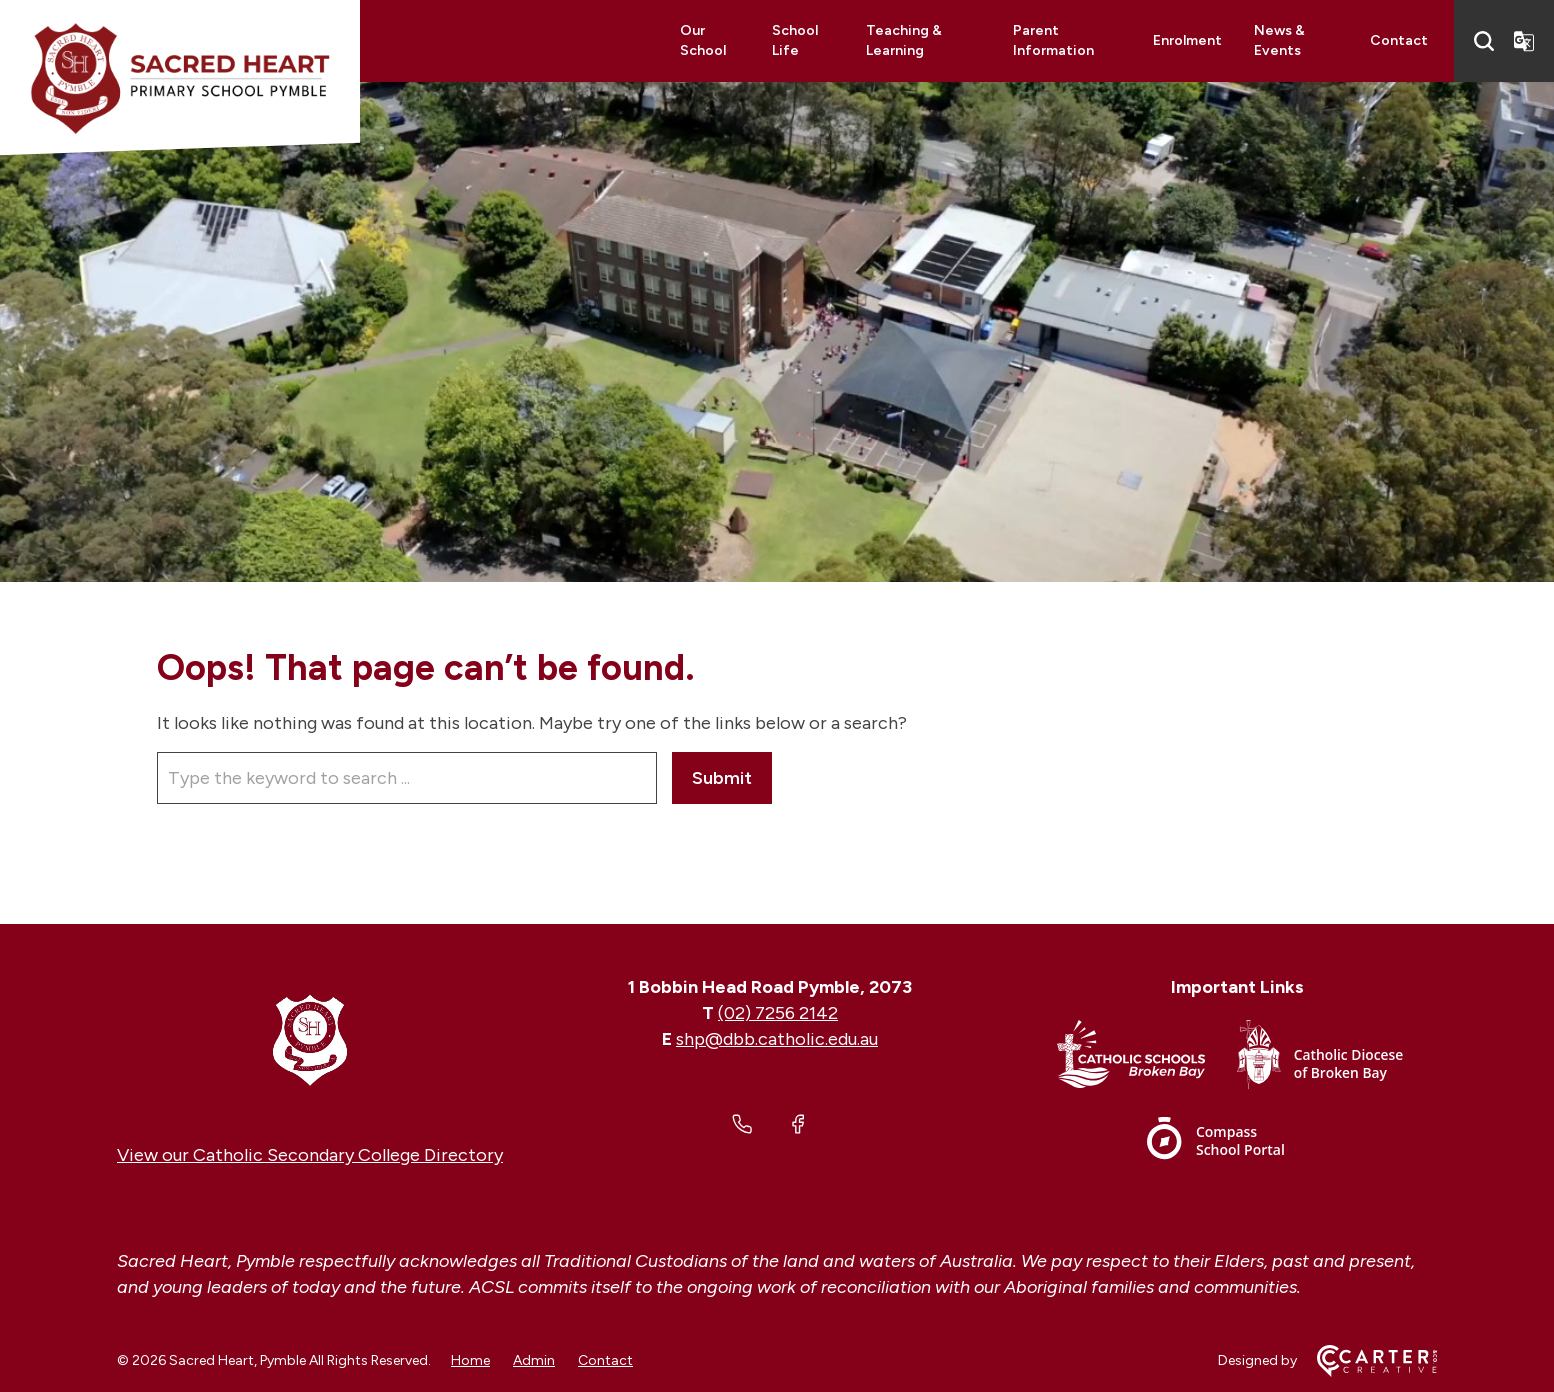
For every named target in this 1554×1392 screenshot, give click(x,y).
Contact (1399, 40)
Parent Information (1053, 40)
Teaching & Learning (904, 40)
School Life (795, 40)
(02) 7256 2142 (778, 1013)
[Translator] (1524, 41)
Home (470, 1360)
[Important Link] (1147, 1058)
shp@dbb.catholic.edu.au (777, 1039)
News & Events (1279, 40)
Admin (534, 1360)
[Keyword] (407, 778)
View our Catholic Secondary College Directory (310, 1155)
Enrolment (1187, 40)
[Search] (1484, 41)
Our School (703, 40)
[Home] (310, 1039)
